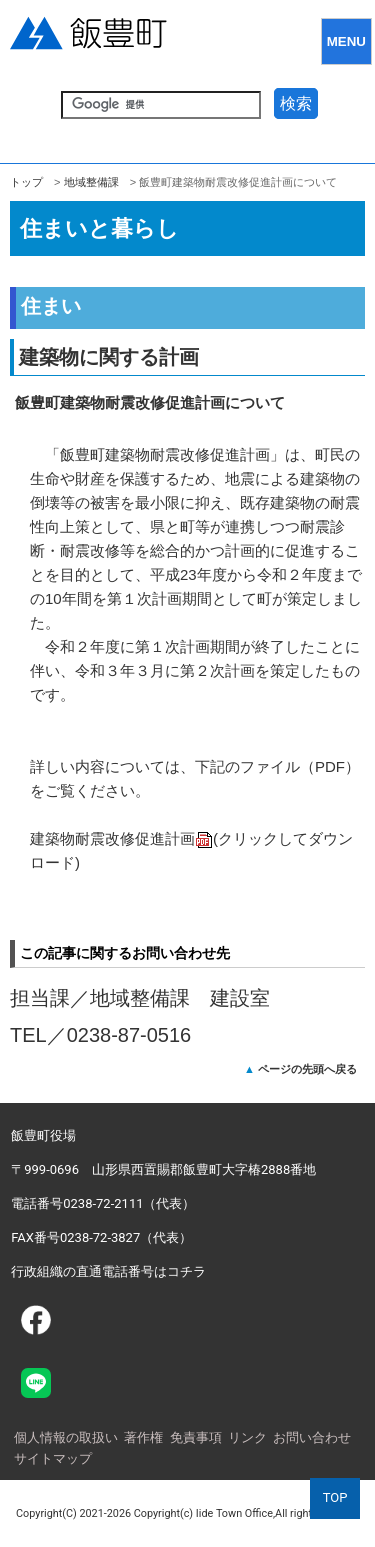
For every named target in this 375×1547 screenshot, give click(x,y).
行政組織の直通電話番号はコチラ (108, 1271)
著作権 (143, 1437)
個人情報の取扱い (66, 1437)
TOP (335, 1497)
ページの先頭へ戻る (307, 1069)
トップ (26, 182)
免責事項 (196, 1437)
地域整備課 (91, 182)
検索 (296, 103)
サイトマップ (53, 1458)
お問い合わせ (312, 1437)
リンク (247, 1437)
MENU (346, 41)
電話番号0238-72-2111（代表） (103, 1203)
